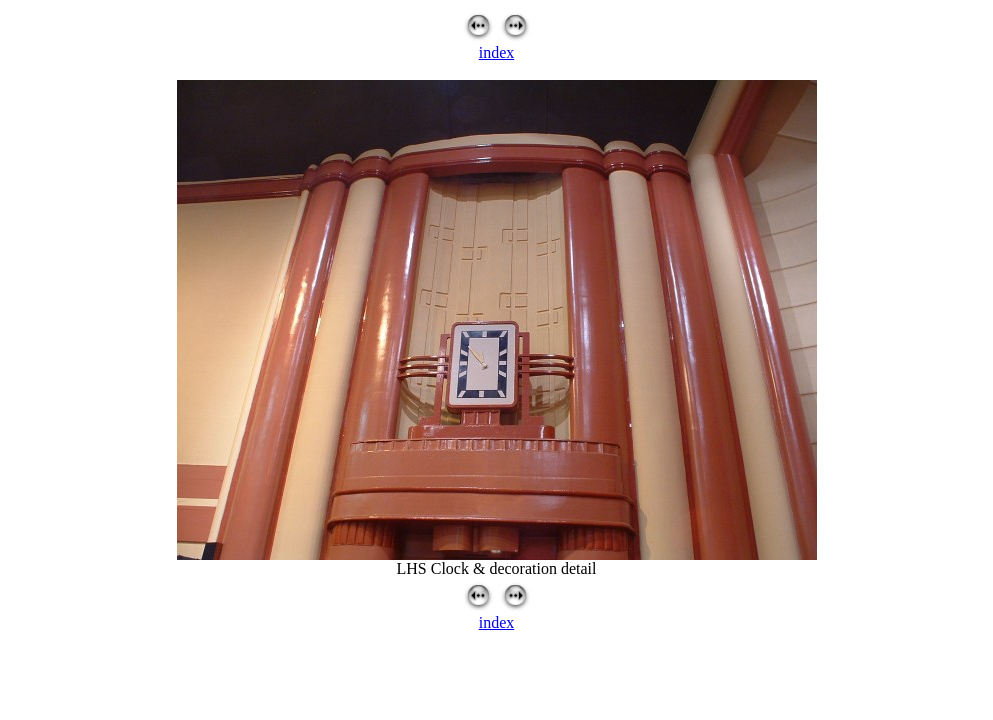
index (497, 52)
